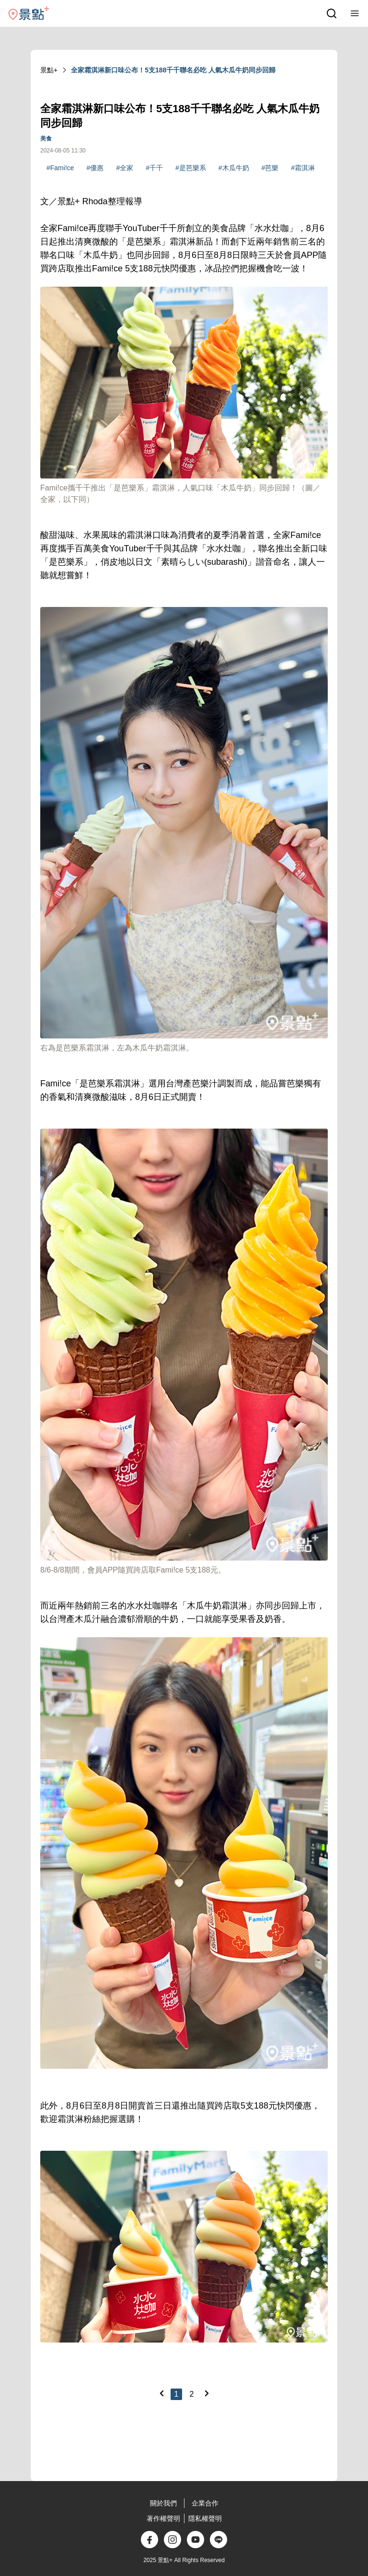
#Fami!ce (60, 168)
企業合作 (205, 2503)
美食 (46, 138)
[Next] (206, 2393)
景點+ (49, 70)
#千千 (154, 168)
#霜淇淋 (303, 168)
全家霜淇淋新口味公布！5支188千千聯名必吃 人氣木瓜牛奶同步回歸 (173, 70)
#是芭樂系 (190, 168)
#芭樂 (270, 168)
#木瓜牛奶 (233, 168)
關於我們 (163, 2503)
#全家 (124, 168)
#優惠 (95, 168)
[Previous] (161, 2393)
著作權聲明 (163, 2518)
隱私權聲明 (205, 2518)
